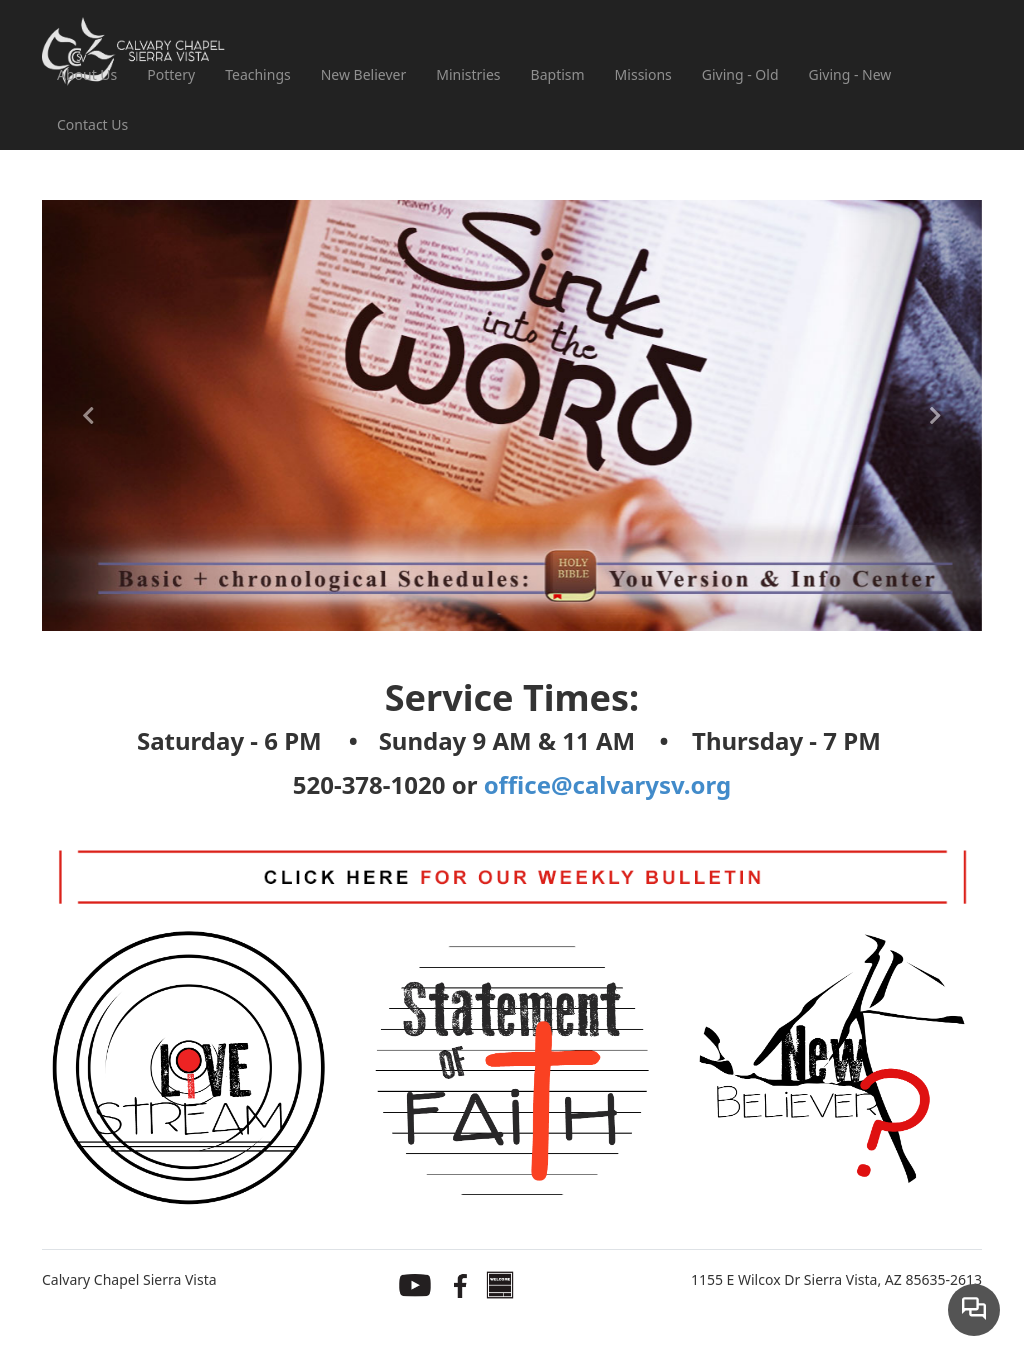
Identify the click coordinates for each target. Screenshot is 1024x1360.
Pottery (171, 74)
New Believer (364, 74)
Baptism (558, 74)
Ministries (468, 74)
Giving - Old (740, 74)
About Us (87, 74)
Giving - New (850, 74)
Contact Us (92, 124)
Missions (643, 74)
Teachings (258, 74)
